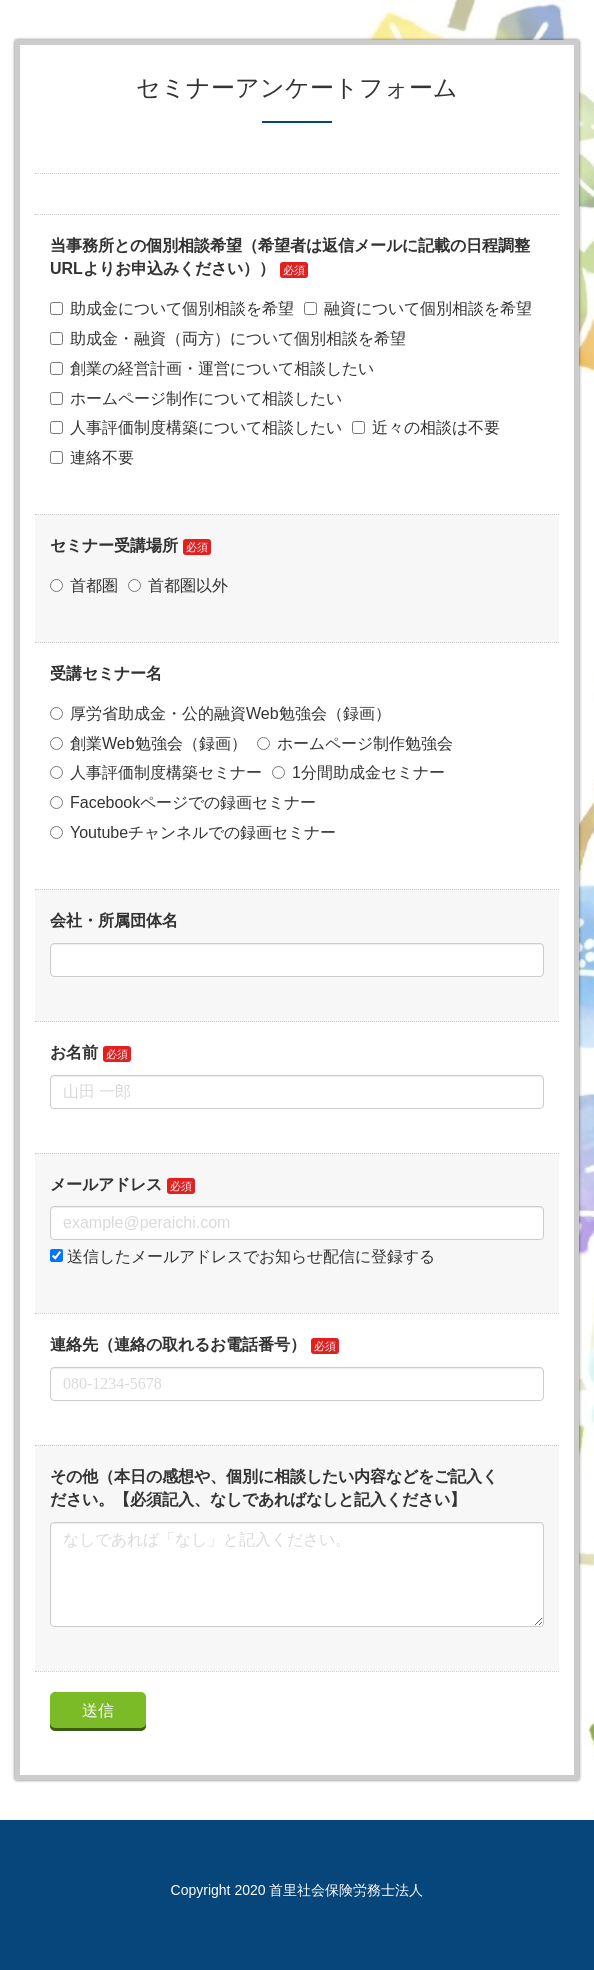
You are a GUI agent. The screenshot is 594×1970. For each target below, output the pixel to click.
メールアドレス (106, 1184)
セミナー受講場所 (114, 545)
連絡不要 (92, 457)
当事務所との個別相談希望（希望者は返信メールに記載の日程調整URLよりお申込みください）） (290, 257)
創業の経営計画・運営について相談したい (212, 368)
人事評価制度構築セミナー (156, 772)
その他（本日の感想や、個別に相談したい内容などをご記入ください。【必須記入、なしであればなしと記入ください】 (274, 1488)
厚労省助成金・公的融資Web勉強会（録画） (220, 713)
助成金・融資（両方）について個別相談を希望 (228, 338)
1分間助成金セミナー (358, 772)
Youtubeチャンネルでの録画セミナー (193, 832)
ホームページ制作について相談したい (196, 398)
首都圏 (84, 585)
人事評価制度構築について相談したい (196, 427)
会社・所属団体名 (114, 920)
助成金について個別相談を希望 (172, 308)
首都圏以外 (178, 585)
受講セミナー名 (106, 673)
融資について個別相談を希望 (418, 308)
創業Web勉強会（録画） (148, 743)
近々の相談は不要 (426, 427)
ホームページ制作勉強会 (355, 743)
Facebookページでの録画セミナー (183, 802)
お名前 (74, 1052)
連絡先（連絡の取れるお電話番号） (178, 1344)
